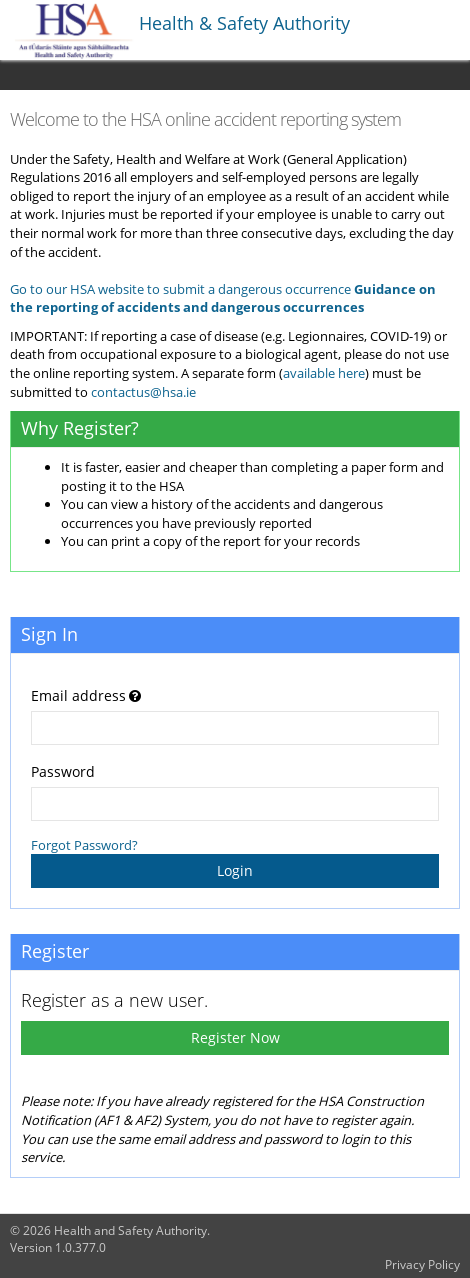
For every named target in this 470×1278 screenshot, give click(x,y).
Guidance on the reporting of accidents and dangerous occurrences (223, 298)
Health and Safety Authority (130, 1230)
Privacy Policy (422, 1264)
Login (235, 870)
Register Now (235, 1037)
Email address (78, 695)
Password (63, 771)
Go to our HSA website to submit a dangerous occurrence (180, 289)
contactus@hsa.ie (143, 392)
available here (324, 373)
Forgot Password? (84, 845)
